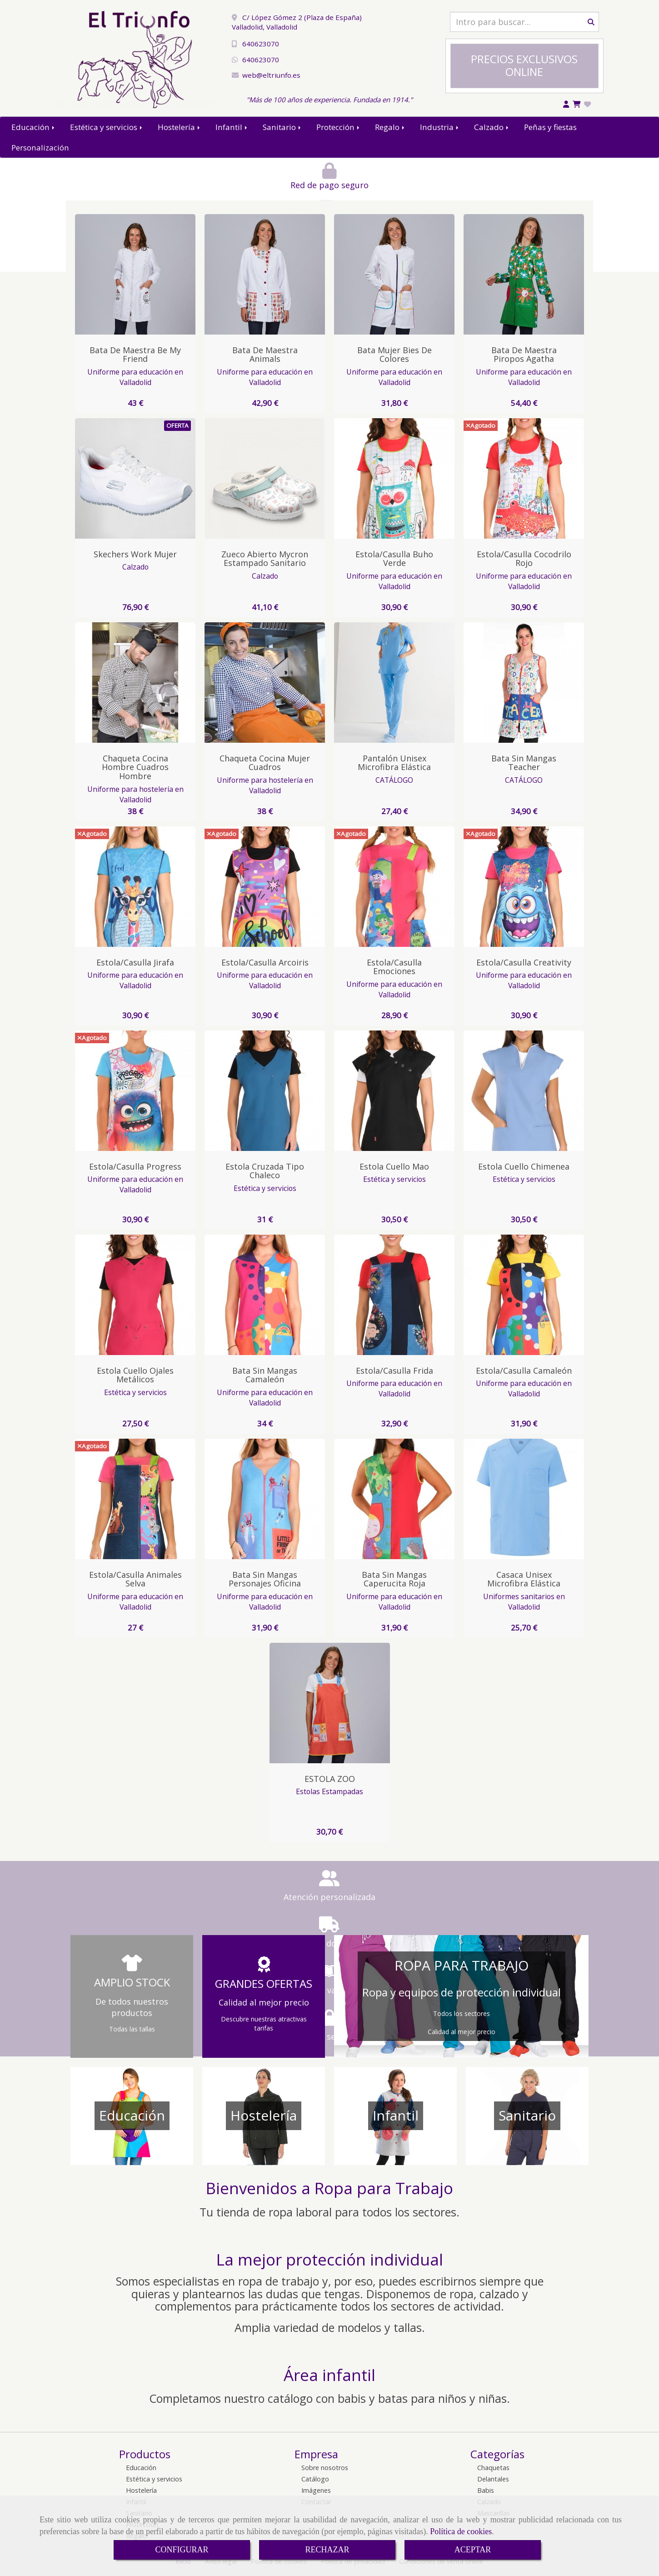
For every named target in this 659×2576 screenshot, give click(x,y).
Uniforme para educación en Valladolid (135, 377)
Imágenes (316, 2490)
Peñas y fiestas (550, 127)
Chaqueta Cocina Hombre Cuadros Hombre (135, 767)
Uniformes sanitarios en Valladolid (524, 1601)
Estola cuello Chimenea (523, 1166)
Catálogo (315, 2479)
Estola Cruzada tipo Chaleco (264, 1171)
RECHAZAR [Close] (327, 2549)
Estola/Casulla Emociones (394, 967)
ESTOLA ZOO (330, 1778)
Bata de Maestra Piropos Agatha (524, 355)
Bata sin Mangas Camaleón (264, 1375)
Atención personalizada (156, 1896)
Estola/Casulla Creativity (523, 962)
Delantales (493, 2479)
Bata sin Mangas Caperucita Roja (394, 1579)
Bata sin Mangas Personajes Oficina (265, 1579)
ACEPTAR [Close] (472, 2549)
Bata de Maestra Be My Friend (135, 355)
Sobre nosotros (324, 2467)
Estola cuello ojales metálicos (135, 1375)
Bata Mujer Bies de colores (394, 355)
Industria (440, 127)
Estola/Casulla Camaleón (524, 1370)
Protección (338, 127)
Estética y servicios (107, 127)
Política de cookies (461, 2531)
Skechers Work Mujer (135, 554)
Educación (33, 127)
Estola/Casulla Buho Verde (394, 559)
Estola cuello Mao (394, 1166)
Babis (485, 2490)
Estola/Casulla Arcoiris (265, 962)
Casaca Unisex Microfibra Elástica (523, 1579)
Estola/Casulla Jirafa (135, 962)
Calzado (492, 127)
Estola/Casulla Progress (135, 1166)
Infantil (232, 127)
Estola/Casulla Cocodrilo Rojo (524, 559)
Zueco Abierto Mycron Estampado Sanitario (264, 559)
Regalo (390, 127)
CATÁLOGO (394, 780)
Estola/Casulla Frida (394, 1370)
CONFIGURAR (181, 2549)
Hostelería (179, 127)
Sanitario (282, 127)
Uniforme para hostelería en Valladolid (135, 794)
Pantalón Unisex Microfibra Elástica (394, 763)
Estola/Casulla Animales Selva (135, 1579)
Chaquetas (493, 2467)
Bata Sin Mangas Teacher (523, 763)
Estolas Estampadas (329, 1791)
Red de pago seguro (176, 185)
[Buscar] (524, 22)
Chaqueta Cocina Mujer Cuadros (265, 763)
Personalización (40, 147)
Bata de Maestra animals (265, 355)
